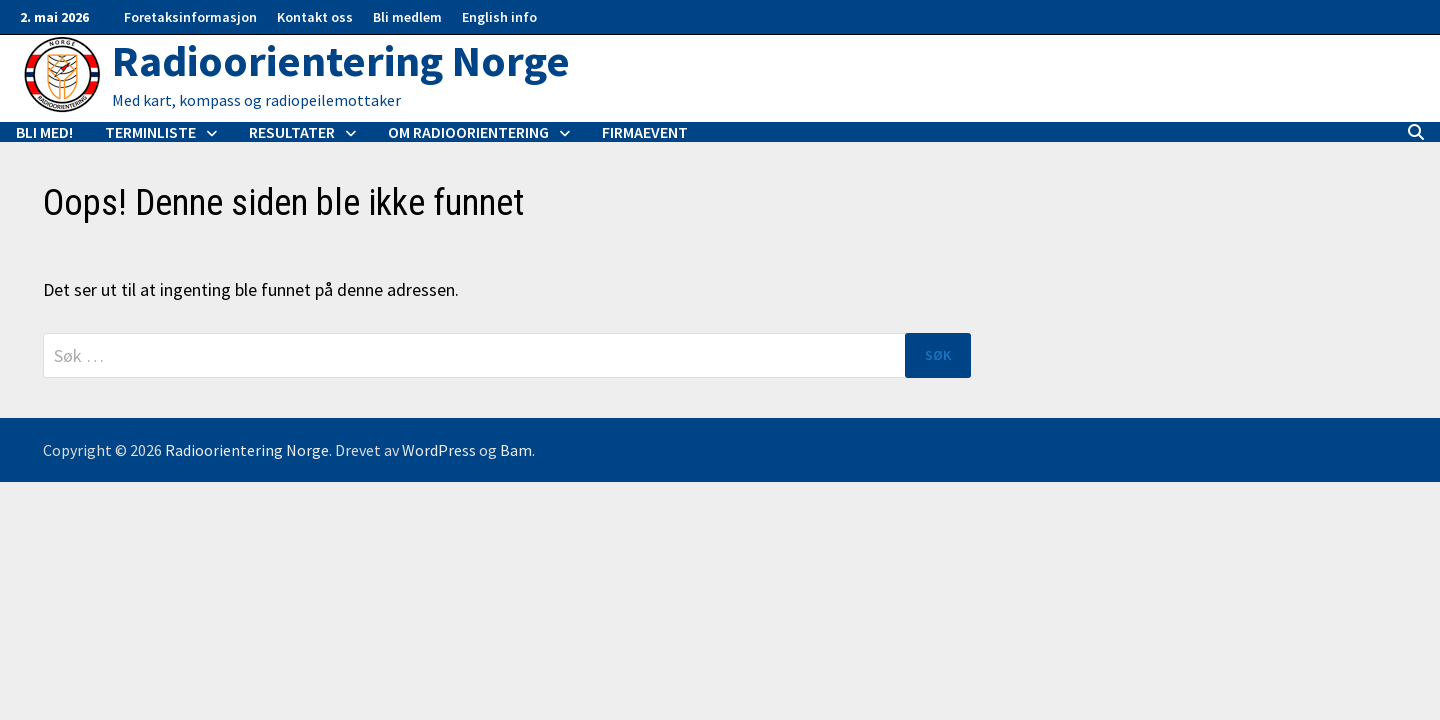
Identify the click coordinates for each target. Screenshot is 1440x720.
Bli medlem (407, 17)
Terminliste (150, 132)
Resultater (292, 132)
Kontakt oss (315, 17)
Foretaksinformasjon (190, 17)
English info (499, 17)
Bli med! (44, 132)
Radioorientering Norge (341, 60)
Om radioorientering (468, 132)
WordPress (439, 450)
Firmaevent (645, 132)
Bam (516, 450)
